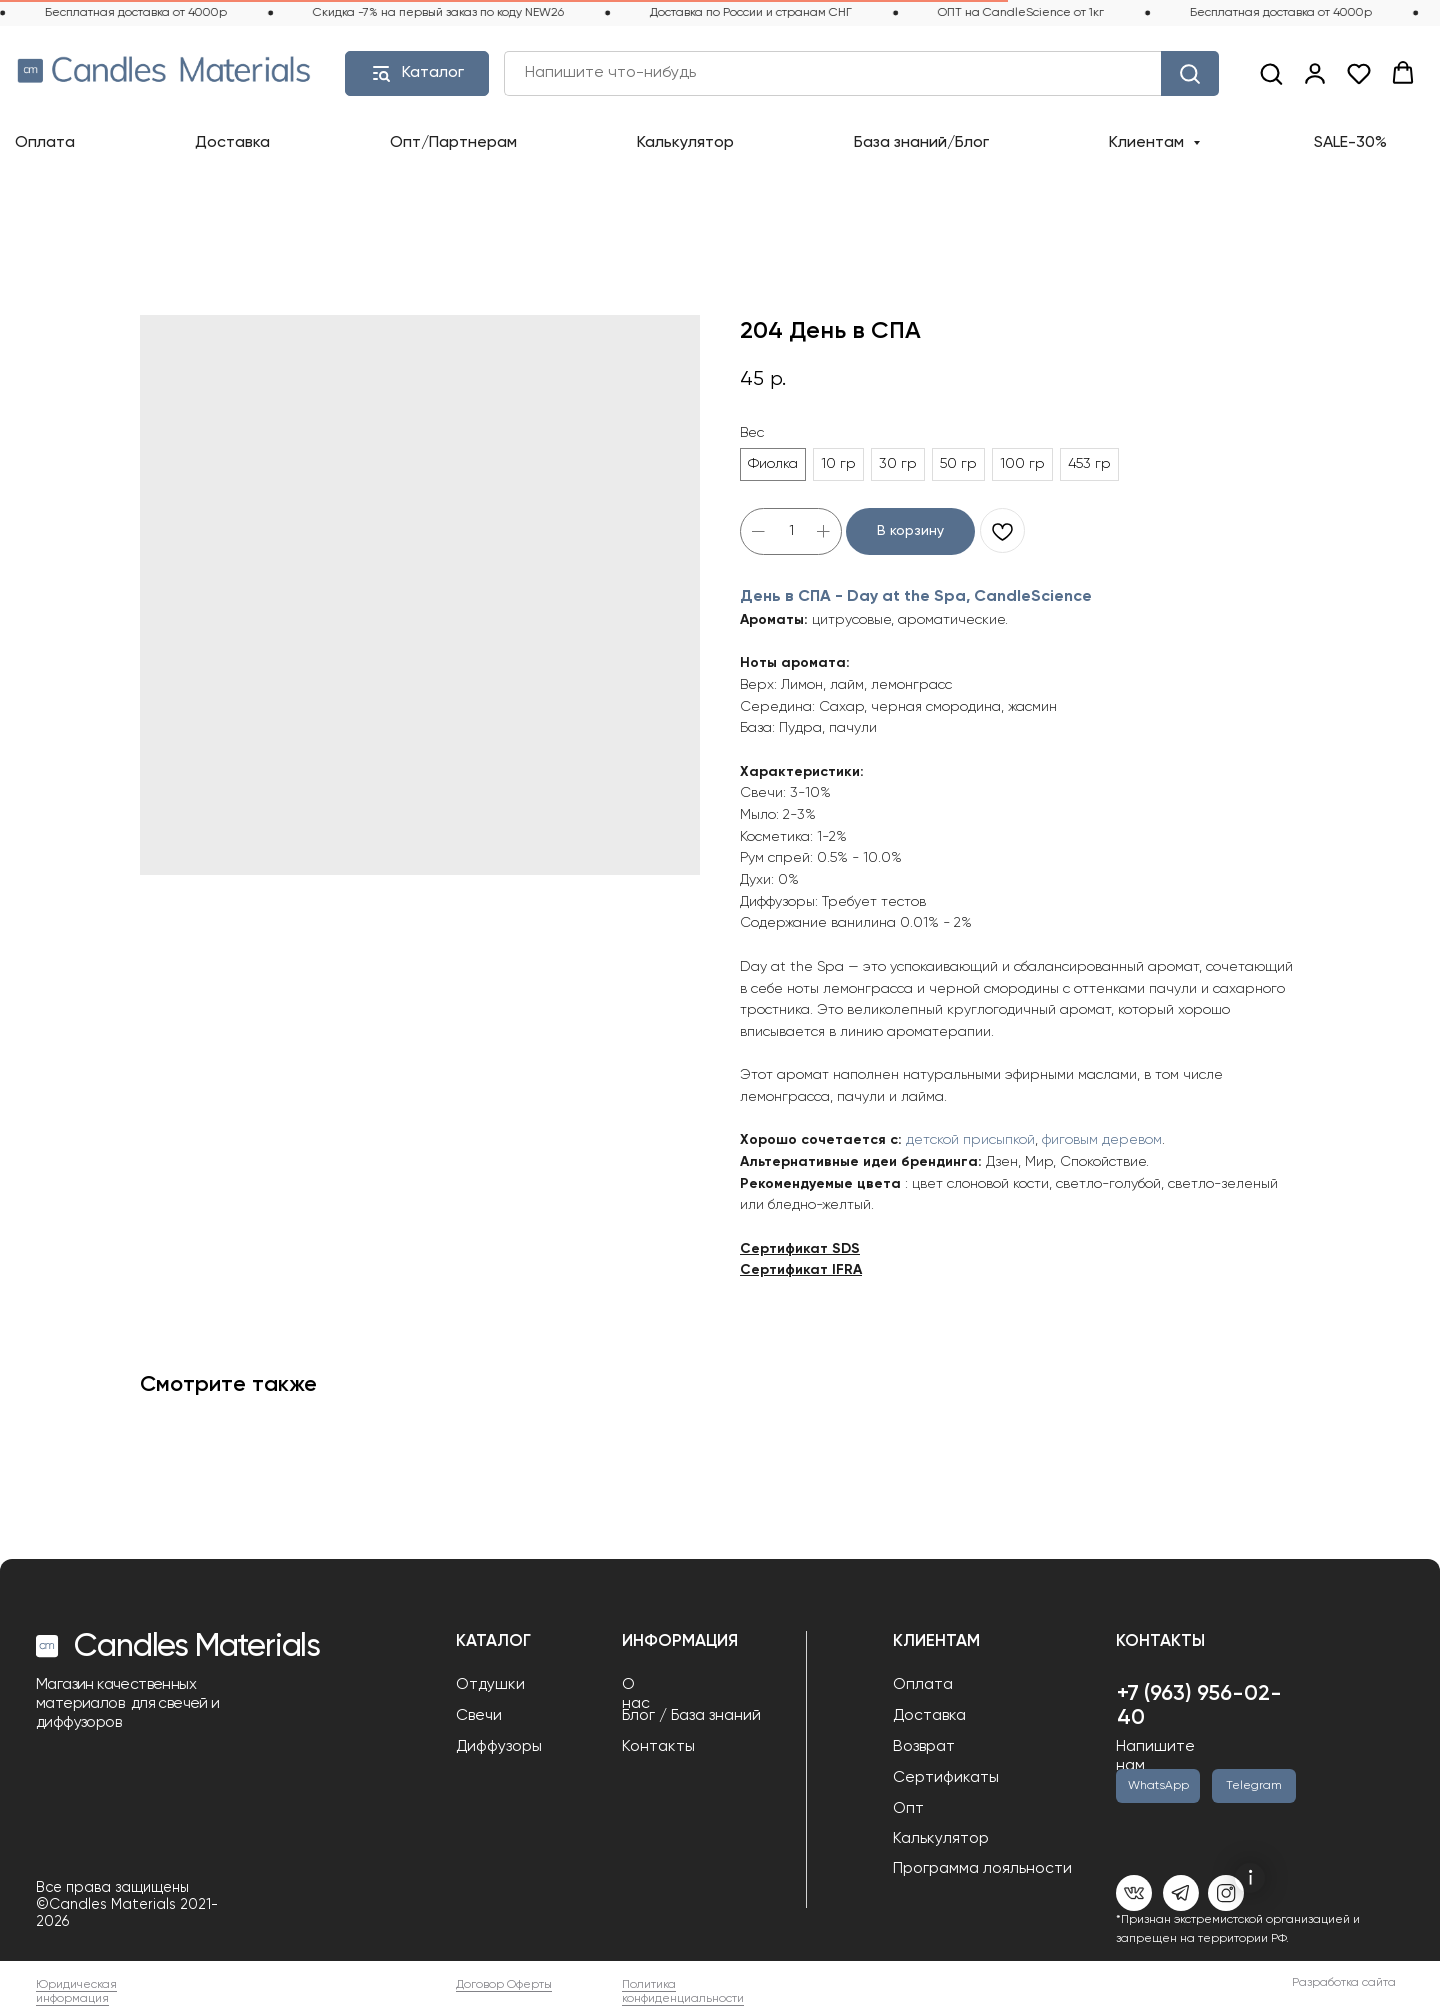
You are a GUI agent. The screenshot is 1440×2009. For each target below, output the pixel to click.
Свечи (479, 1716)
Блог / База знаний (691, 1716)
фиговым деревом (1102, 1140)
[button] (1271, 73)
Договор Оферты (504, 1985)
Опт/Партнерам (453, 143)
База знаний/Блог (921, 143)
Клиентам (1148, 143)
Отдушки (490, 1685)
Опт (908, 1809)
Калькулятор (685, 143)
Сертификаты (946, 1778)
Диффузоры (499, 1747)
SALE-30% (1350, 143)
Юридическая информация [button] (76, 1992)
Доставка (232, 143)
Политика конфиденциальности (683, 1992)
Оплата (45, 143)
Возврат (924, 1747)
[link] (1315, 73)
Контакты (658, 1747)
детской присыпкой (970, 1140)
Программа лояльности (982, 1869)
